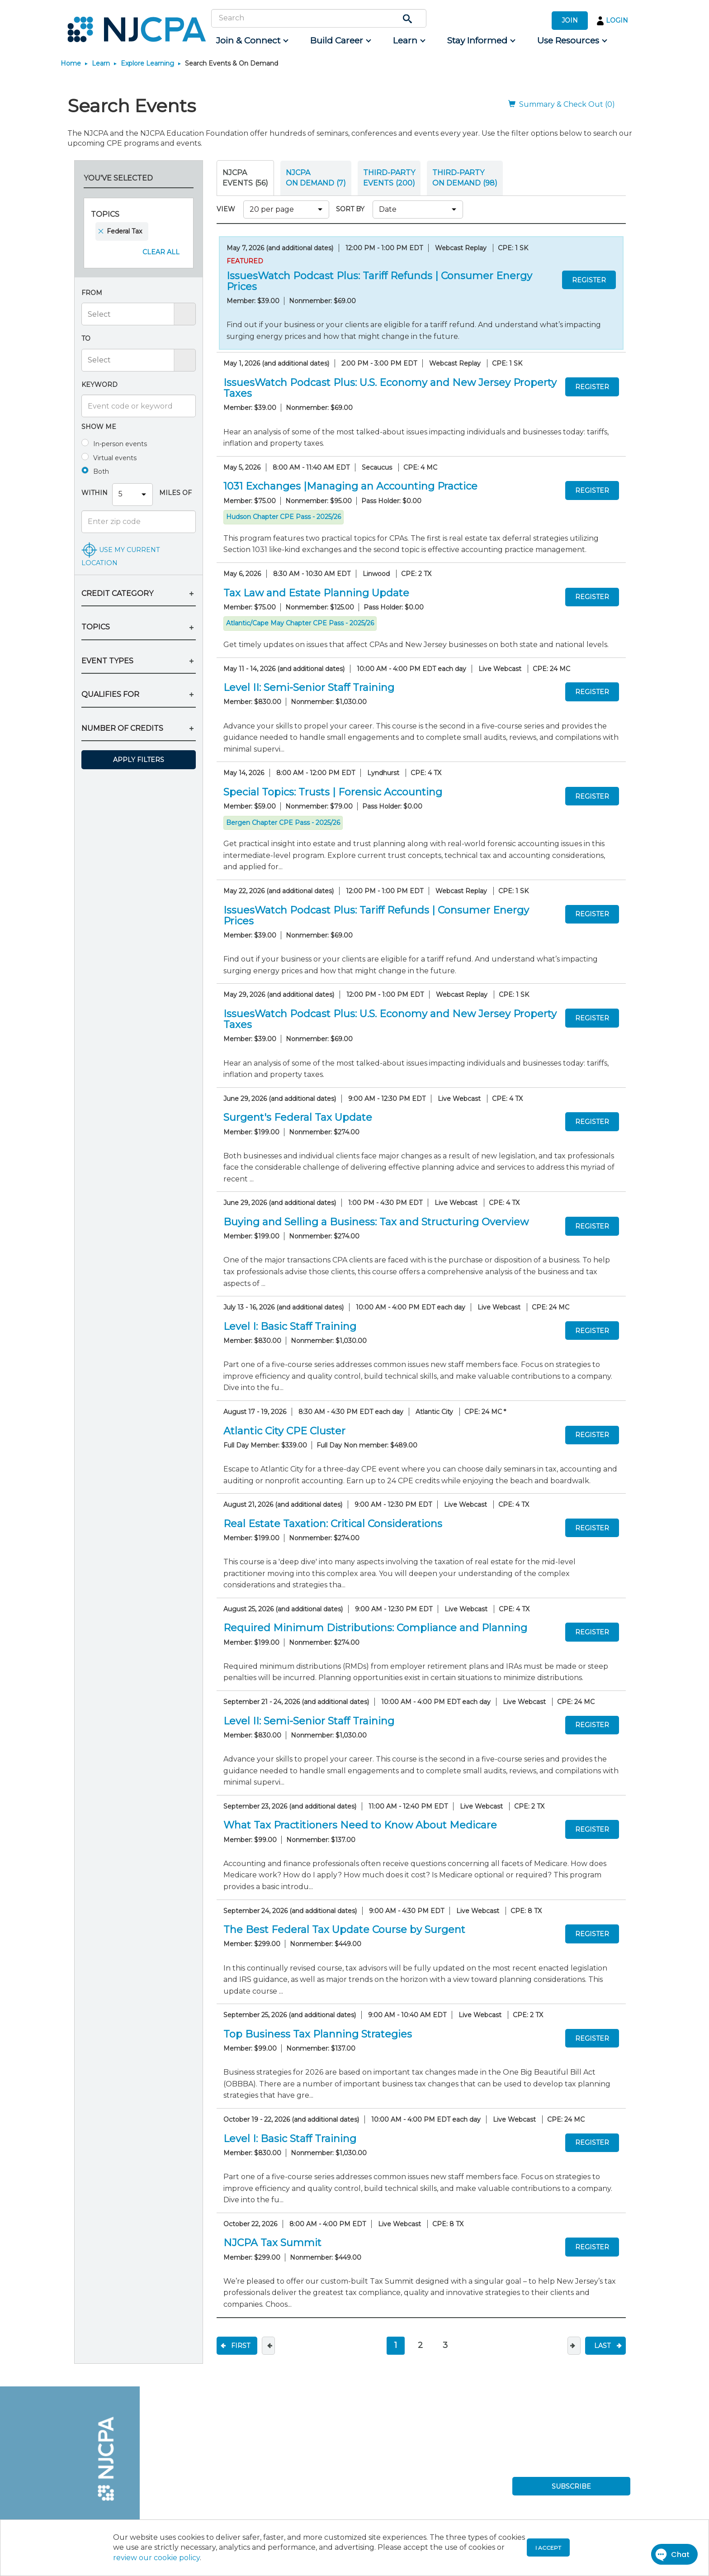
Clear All (161, 252)
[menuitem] (251, 41)
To (85, 338)
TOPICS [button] (95, 627)
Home (71, 63)
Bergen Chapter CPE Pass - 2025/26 (283, 823)
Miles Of (174, 493)
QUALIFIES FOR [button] (110, 694)
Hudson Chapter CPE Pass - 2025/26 (283, 517)
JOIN (570, 20)
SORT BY (352, 209)
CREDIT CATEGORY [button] (117, 593)
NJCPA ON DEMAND (316, 177)
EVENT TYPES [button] (107, 661)
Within (94, 493)
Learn (101, 63)
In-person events (120, 444)
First (240, 2346)
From (91, 293)
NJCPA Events (245, 177)
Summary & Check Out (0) (561, 104)
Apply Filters (138, 760)
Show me (98, 427)
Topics (105, 214)
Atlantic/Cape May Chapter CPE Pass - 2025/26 (300, 623)
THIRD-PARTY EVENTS (389, 177)
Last (602, 2346)
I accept (548, 2547)
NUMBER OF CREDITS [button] (122, 728)
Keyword (99, 385)
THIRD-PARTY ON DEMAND (464, 177)
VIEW (228, 209)
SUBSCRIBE (571, 2486)
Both (101, 471)
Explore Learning (147, 63)
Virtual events (115, 458)
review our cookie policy (156, 2557)
